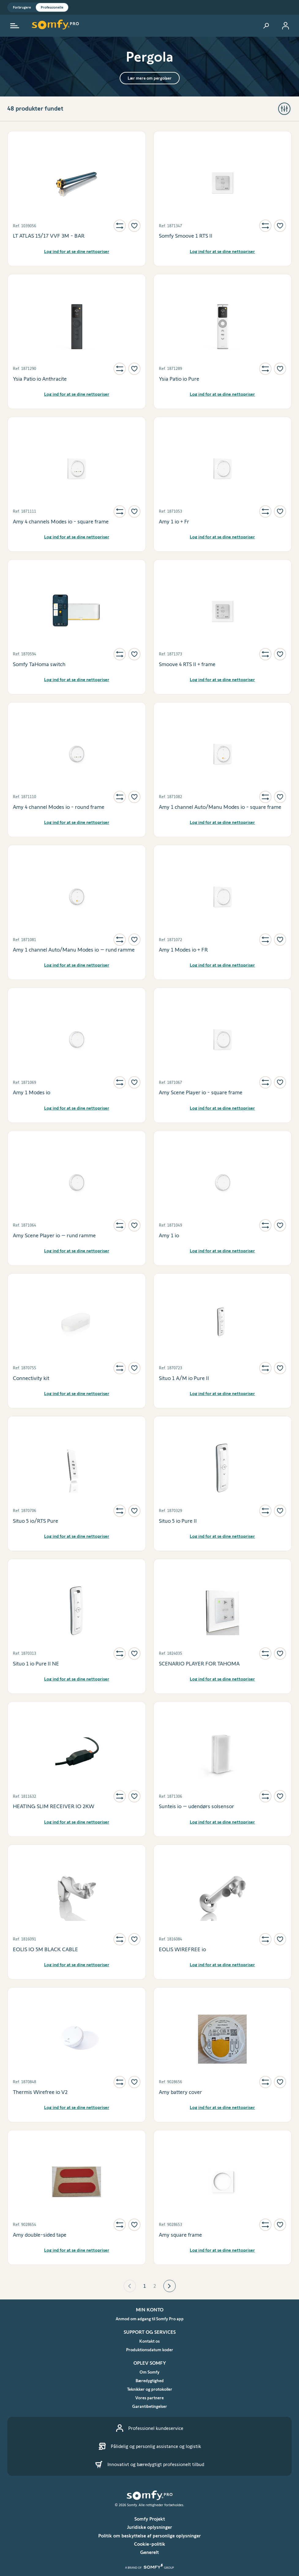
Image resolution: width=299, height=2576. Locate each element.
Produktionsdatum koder (149, 2349)
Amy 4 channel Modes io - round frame (58, 807)
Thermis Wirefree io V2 (40, 2092)
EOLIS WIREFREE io (182, 1949)
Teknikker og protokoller (149, 2389)
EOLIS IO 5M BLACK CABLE (45, 1949)
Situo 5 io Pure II (178, 1521)
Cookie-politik (149, 2544)
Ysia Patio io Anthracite (40, 379)
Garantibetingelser (149, 2406)
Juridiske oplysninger (149, 2527)
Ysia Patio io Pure (179, 379)
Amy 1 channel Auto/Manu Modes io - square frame (220, 807)
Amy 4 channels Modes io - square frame (61, 522)
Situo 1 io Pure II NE (36, 1664)
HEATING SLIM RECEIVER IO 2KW (53, 1806)
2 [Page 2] (154, 2286)
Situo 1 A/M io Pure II (184, 1378)
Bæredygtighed (150, 2380)
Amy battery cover (180, 2092)
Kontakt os (149, 2341)
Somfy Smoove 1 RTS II (185, 236)
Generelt (149, 2552)
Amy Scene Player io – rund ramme (54, 1235)
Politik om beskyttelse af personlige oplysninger (149, 2535)
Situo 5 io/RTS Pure (35, 1521)
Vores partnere (149, 2397)
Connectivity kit (31, 1378)
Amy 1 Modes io (31, 1092)
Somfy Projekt (149, 2518)
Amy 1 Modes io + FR (183, 950)
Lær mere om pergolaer (150, 78)
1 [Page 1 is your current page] (144, 2286)
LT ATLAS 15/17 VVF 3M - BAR (48, 236)
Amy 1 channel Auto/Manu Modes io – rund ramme (74, 950)
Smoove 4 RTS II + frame (187, 664)
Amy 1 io (169, 1235)
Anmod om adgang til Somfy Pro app (150, 2318)
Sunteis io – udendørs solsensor (196, 1806)
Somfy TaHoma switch (39, 664)
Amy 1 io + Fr (174, 522)
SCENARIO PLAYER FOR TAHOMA (199, 1664)
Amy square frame (180, 2235)
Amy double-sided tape (39, 2235)
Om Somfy (149, 2372)
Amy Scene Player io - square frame (200, 1092)
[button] (130, 2286)
